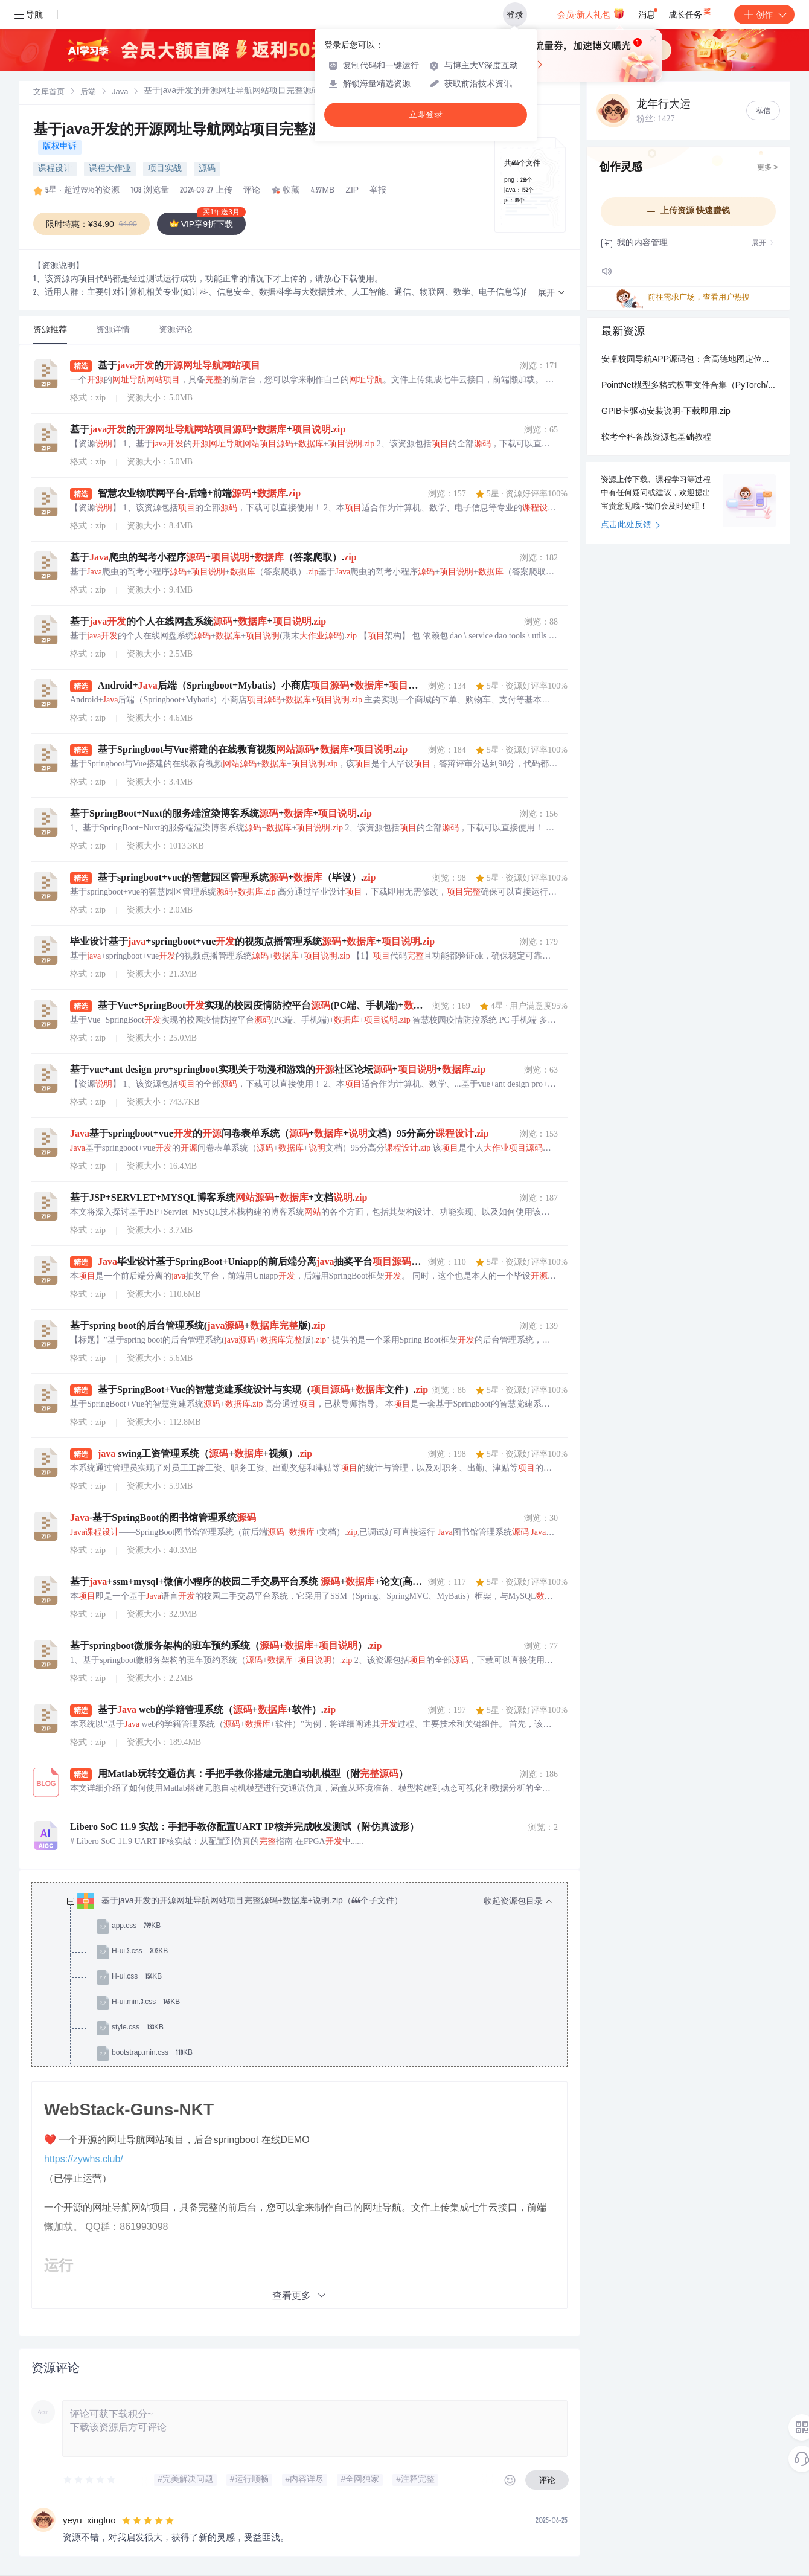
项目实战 (165, 169)
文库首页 (49, 93)
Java (120, 93)
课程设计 (55, 169)
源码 (207, 169)
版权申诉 (60, 147)
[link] (49, 92)
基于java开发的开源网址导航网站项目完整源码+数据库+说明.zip (241, 131)
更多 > (767, 168)
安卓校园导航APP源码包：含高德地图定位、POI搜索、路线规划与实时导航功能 (688, 360)
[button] (552, 293)
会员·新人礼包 (590, 13)
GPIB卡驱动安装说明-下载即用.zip (666, 412)
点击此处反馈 (630, 525)
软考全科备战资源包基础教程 (656, 438)
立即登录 (426, 114)
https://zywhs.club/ (83, 2159)
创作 (764, 14)
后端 (88, 93)
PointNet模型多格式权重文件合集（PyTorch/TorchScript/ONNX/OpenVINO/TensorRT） (688, 386)
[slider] (90, 2480)
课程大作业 (110, 169)
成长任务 (690, 12)
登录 (515, 14)
